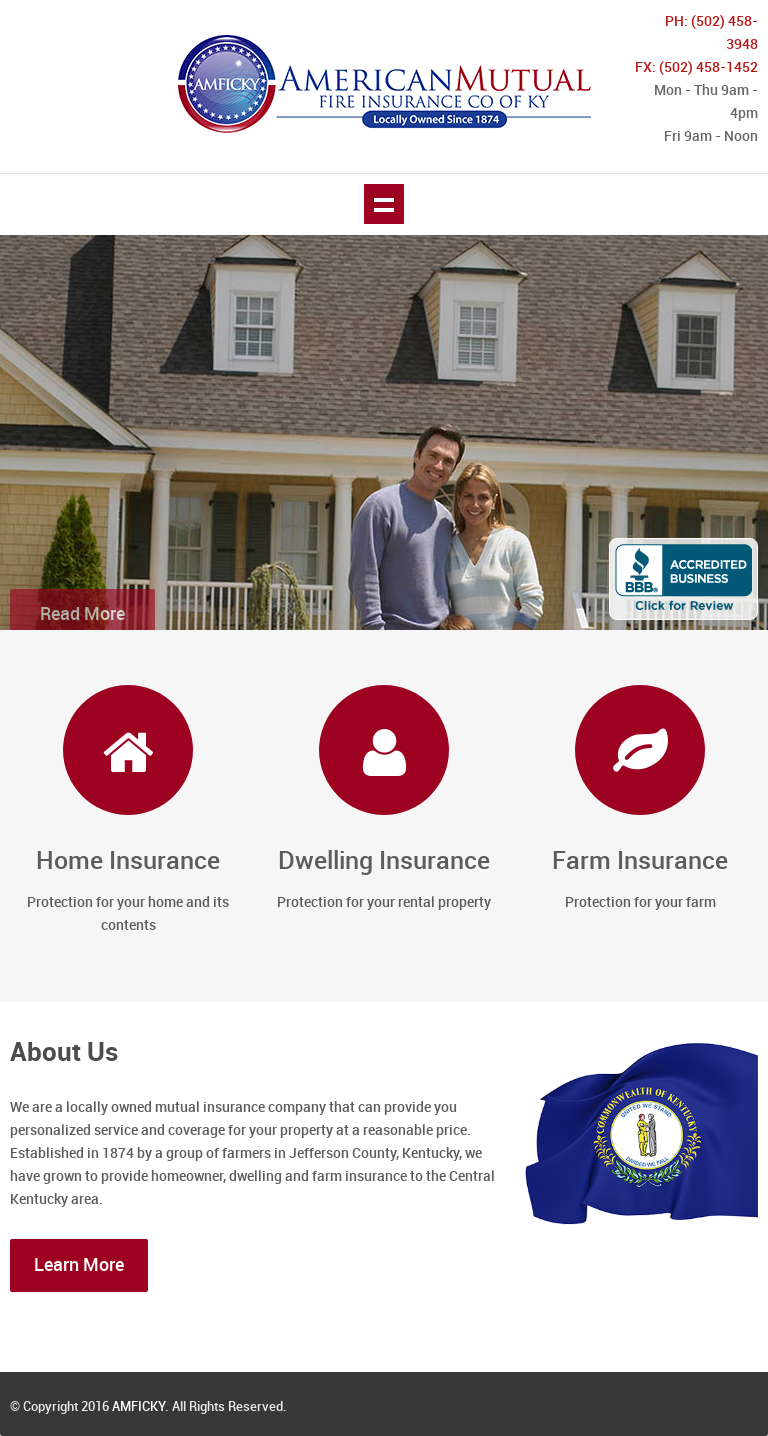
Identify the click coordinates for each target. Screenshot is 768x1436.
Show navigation (384, 204)
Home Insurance (128, 861)
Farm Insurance (640, 861)
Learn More (79, 1265)
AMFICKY (138, 1407)
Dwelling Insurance (384, 861)
